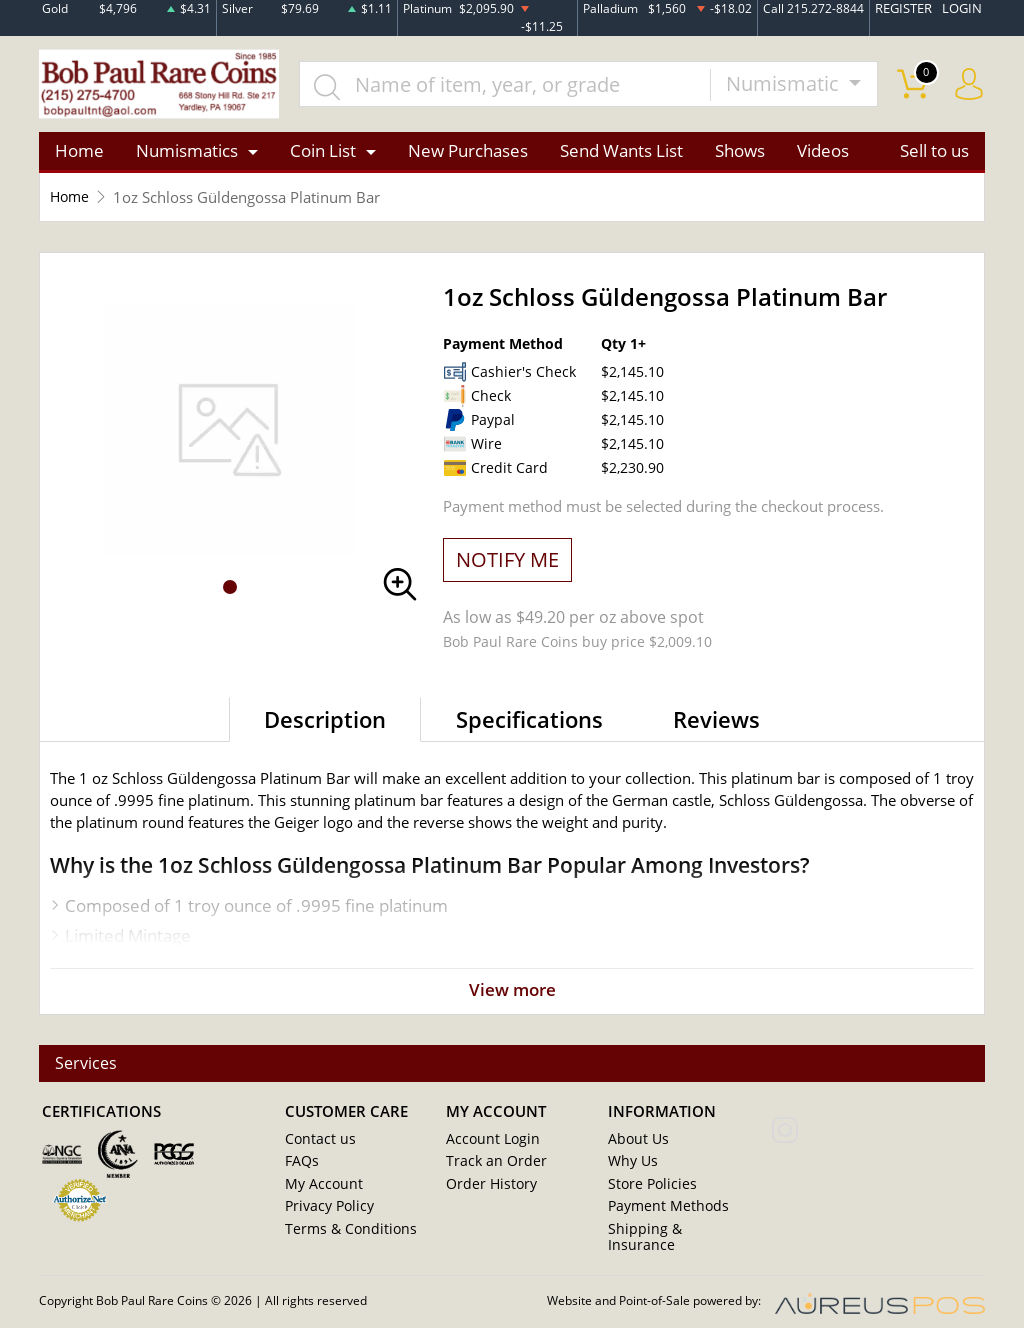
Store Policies (647, 1188)
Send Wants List (621, 153)
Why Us (630, 1166)
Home (79, 153)
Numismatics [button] (187, 153)
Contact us (317, 1144)
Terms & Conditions (343, 1232)
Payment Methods (663, 1210)
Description (325, 721)
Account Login (488, 1144)
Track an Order (490, 1166)
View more (512, 993)
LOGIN (964, 8)
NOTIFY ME (507, 561)
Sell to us (934, 153)
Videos (823, 153)
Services (87, 1067)
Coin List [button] (323, 153)
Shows (740, 153)
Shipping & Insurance (671, 1232)
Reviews (716, 721)
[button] (230, 590)
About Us (635, 1144)
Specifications (529, 721)
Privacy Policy (325, 1210)
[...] (510, 86)
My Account (320, 1188)
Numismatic (785, 85)
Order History (487, 1188)
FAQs (300, 1166)
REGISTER (909, 8)
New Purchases (468, 153)
